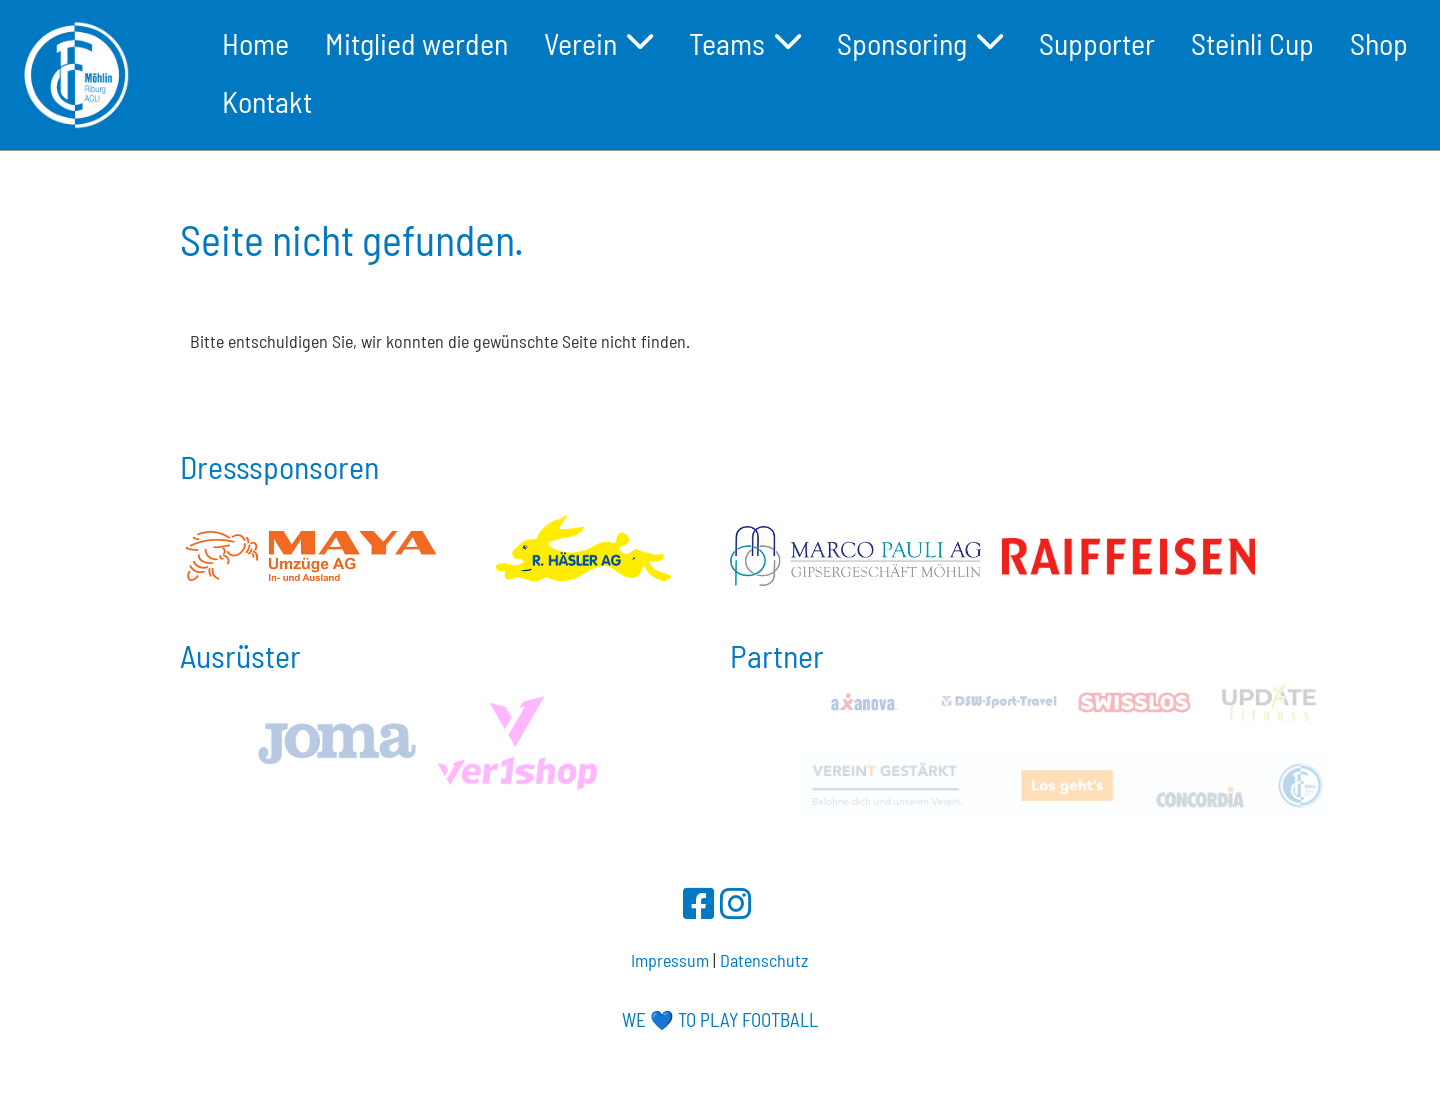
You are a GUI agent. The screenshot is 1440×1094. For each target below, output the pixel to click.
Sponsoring (920, 43)
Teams (745, 43)
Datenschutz (764, 960)
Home (255, 43)
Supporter (1097, 43)
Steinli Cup (1252, 43)
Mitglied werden (416, 43)
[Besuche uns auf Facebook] (699, 902)
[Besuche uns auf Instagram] (736, 902)
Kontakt (267, 101)
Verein (598, 43)
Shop (1379, 43)
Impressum (670, 960)
